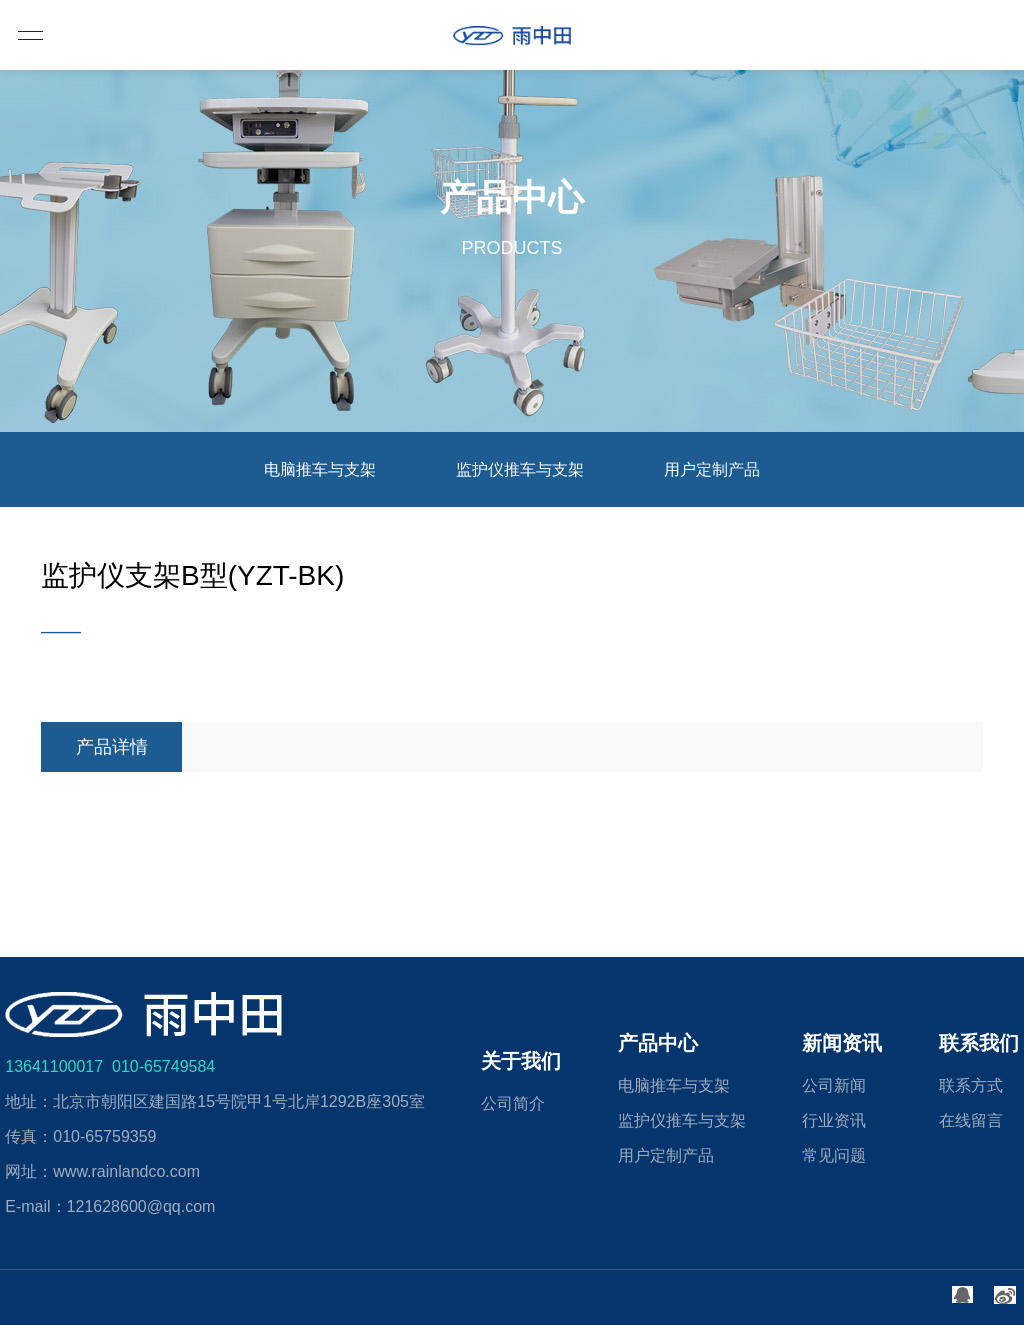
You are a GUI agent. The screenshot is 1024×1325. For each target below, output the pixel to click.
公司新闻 (834, 1085)
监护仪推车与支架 (520, 469)
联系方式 (971, 1085)
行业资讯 (834, 1120)
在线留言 (971, 1120)
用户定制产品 (712, 469)
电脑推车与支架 (320, 469)
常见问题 (834, 1155)
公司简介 (513, 1103)
